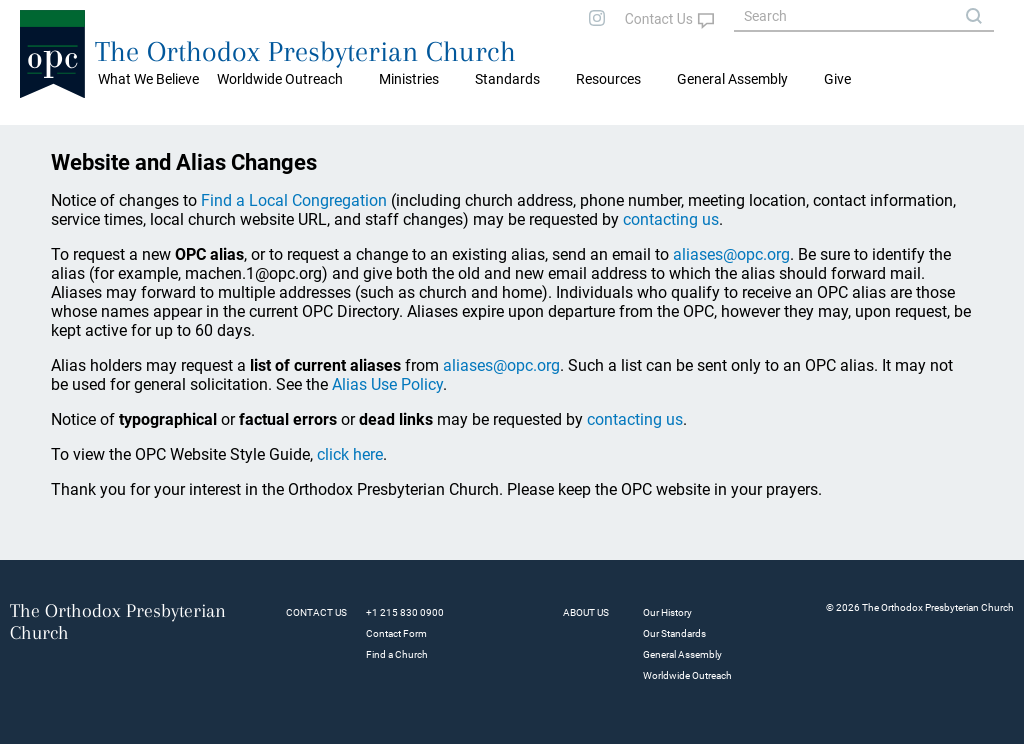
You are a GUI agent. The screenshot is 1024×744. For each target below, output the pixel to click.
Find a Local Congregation (294, 200)
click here (350, 454)
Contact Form (396, 633)
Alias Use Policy (387, 384)
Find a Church (397, 654)
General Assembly (732, 79)
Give (837, 79)
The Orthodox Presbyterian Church (305, 51)
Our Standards (674, 633)
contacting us (671, 219)
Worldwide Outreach (687, 675)
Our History (667, 612)
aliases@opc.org (731, 254)
